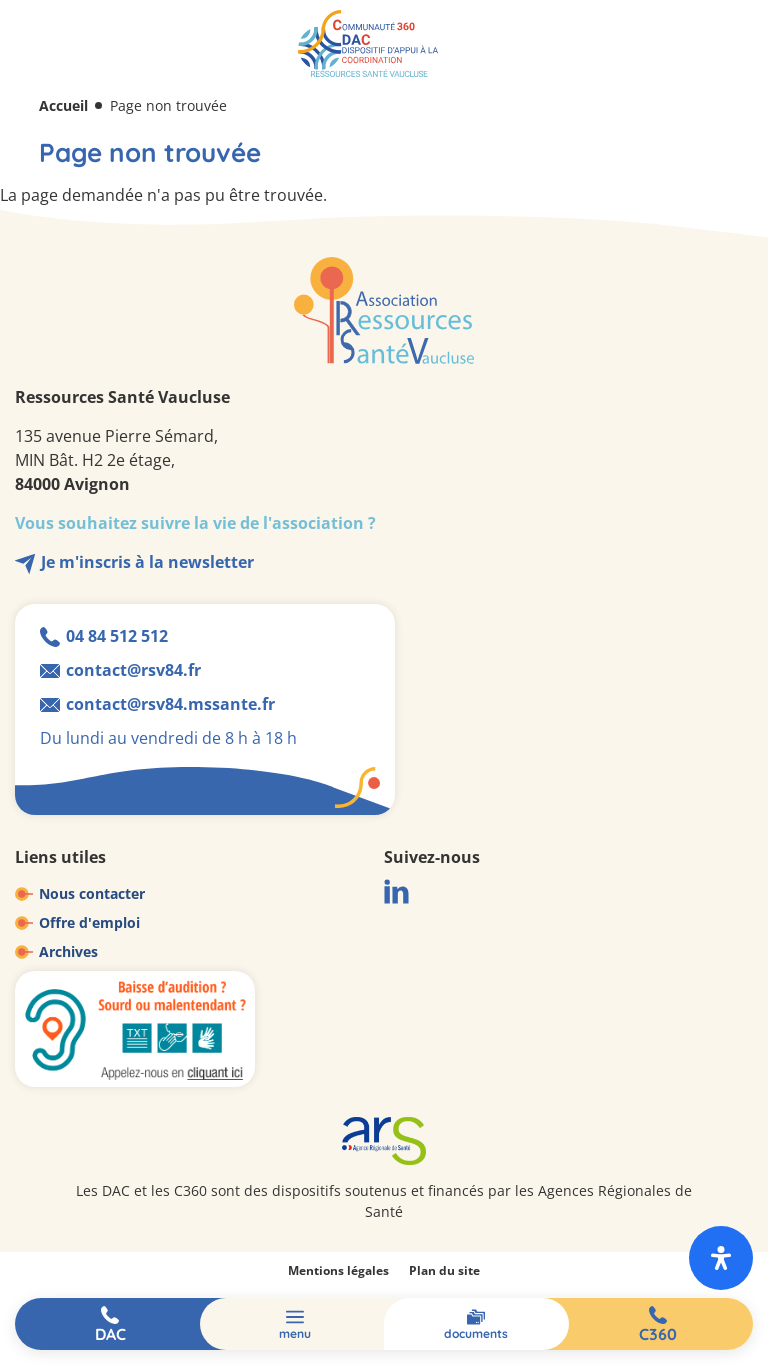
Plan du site (444, 1270)
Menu (295, 1333)
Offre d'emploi (89, 922)
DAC (110, 1334)
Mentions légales (338, 1270)
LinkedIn (396, 891)
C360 (658, 1334)
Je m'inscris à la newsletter (147, 562)
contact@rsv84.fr (133, 670)
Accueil (63, 105)
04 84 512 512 (117, 636)
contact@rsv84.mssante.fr (170, 704)
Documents (476, 1333)
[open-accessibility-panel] (721, 1258)
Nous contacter (92, 893)
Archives (68, 951)
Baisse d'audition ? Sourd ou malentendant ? (135, 1029)
